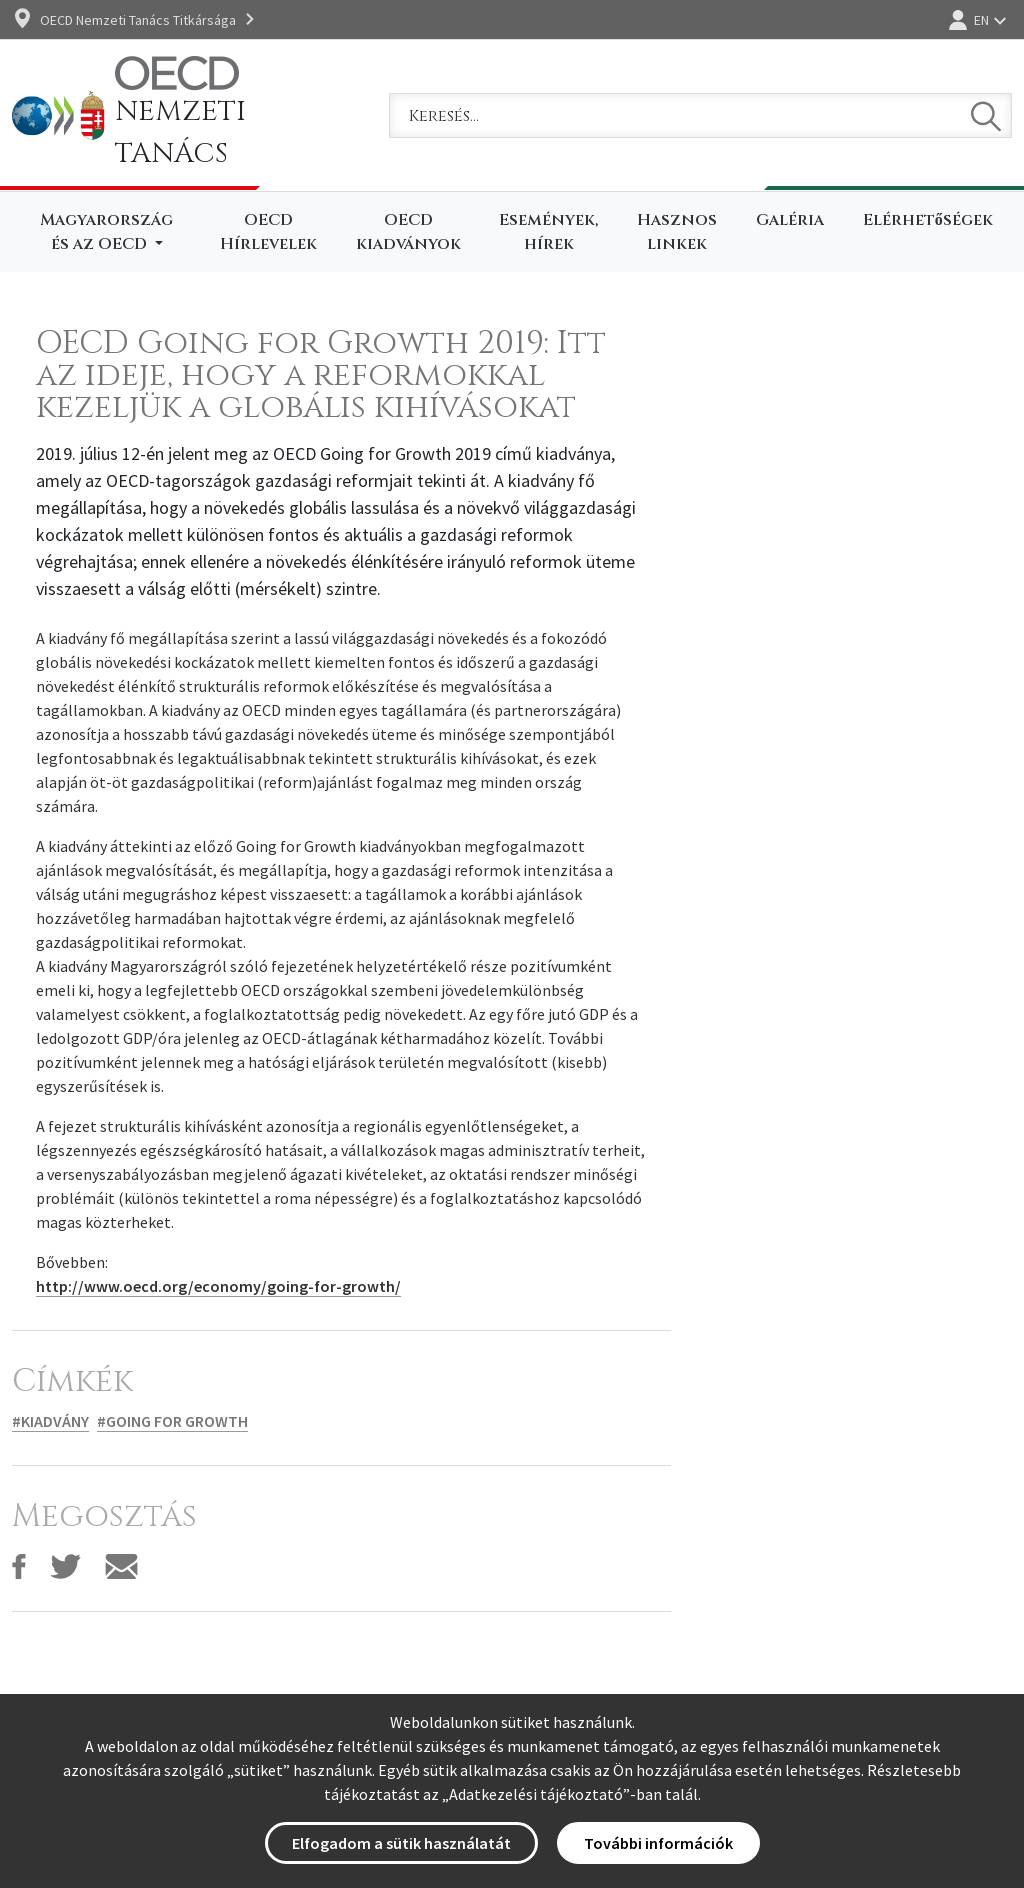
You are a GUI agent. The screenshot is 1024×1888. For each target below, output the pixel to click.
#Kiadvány (50, 1421)
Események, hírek (548, 232)
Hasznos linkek (677, 232)
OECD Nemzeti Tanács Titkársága (138, 20)
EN (981, 20)
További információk (658, 1843)
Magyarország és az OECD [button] (106, 232)
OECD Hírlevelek (268, 232)
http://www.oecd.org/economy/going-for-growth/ (218, 1286)
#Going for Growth (172, 1421)
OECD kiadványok (408, 232)
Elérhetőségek (928, 220)
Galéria (790, 220)
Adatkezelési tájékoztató (536, 1794)
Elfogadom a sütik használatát (401, 1843)
